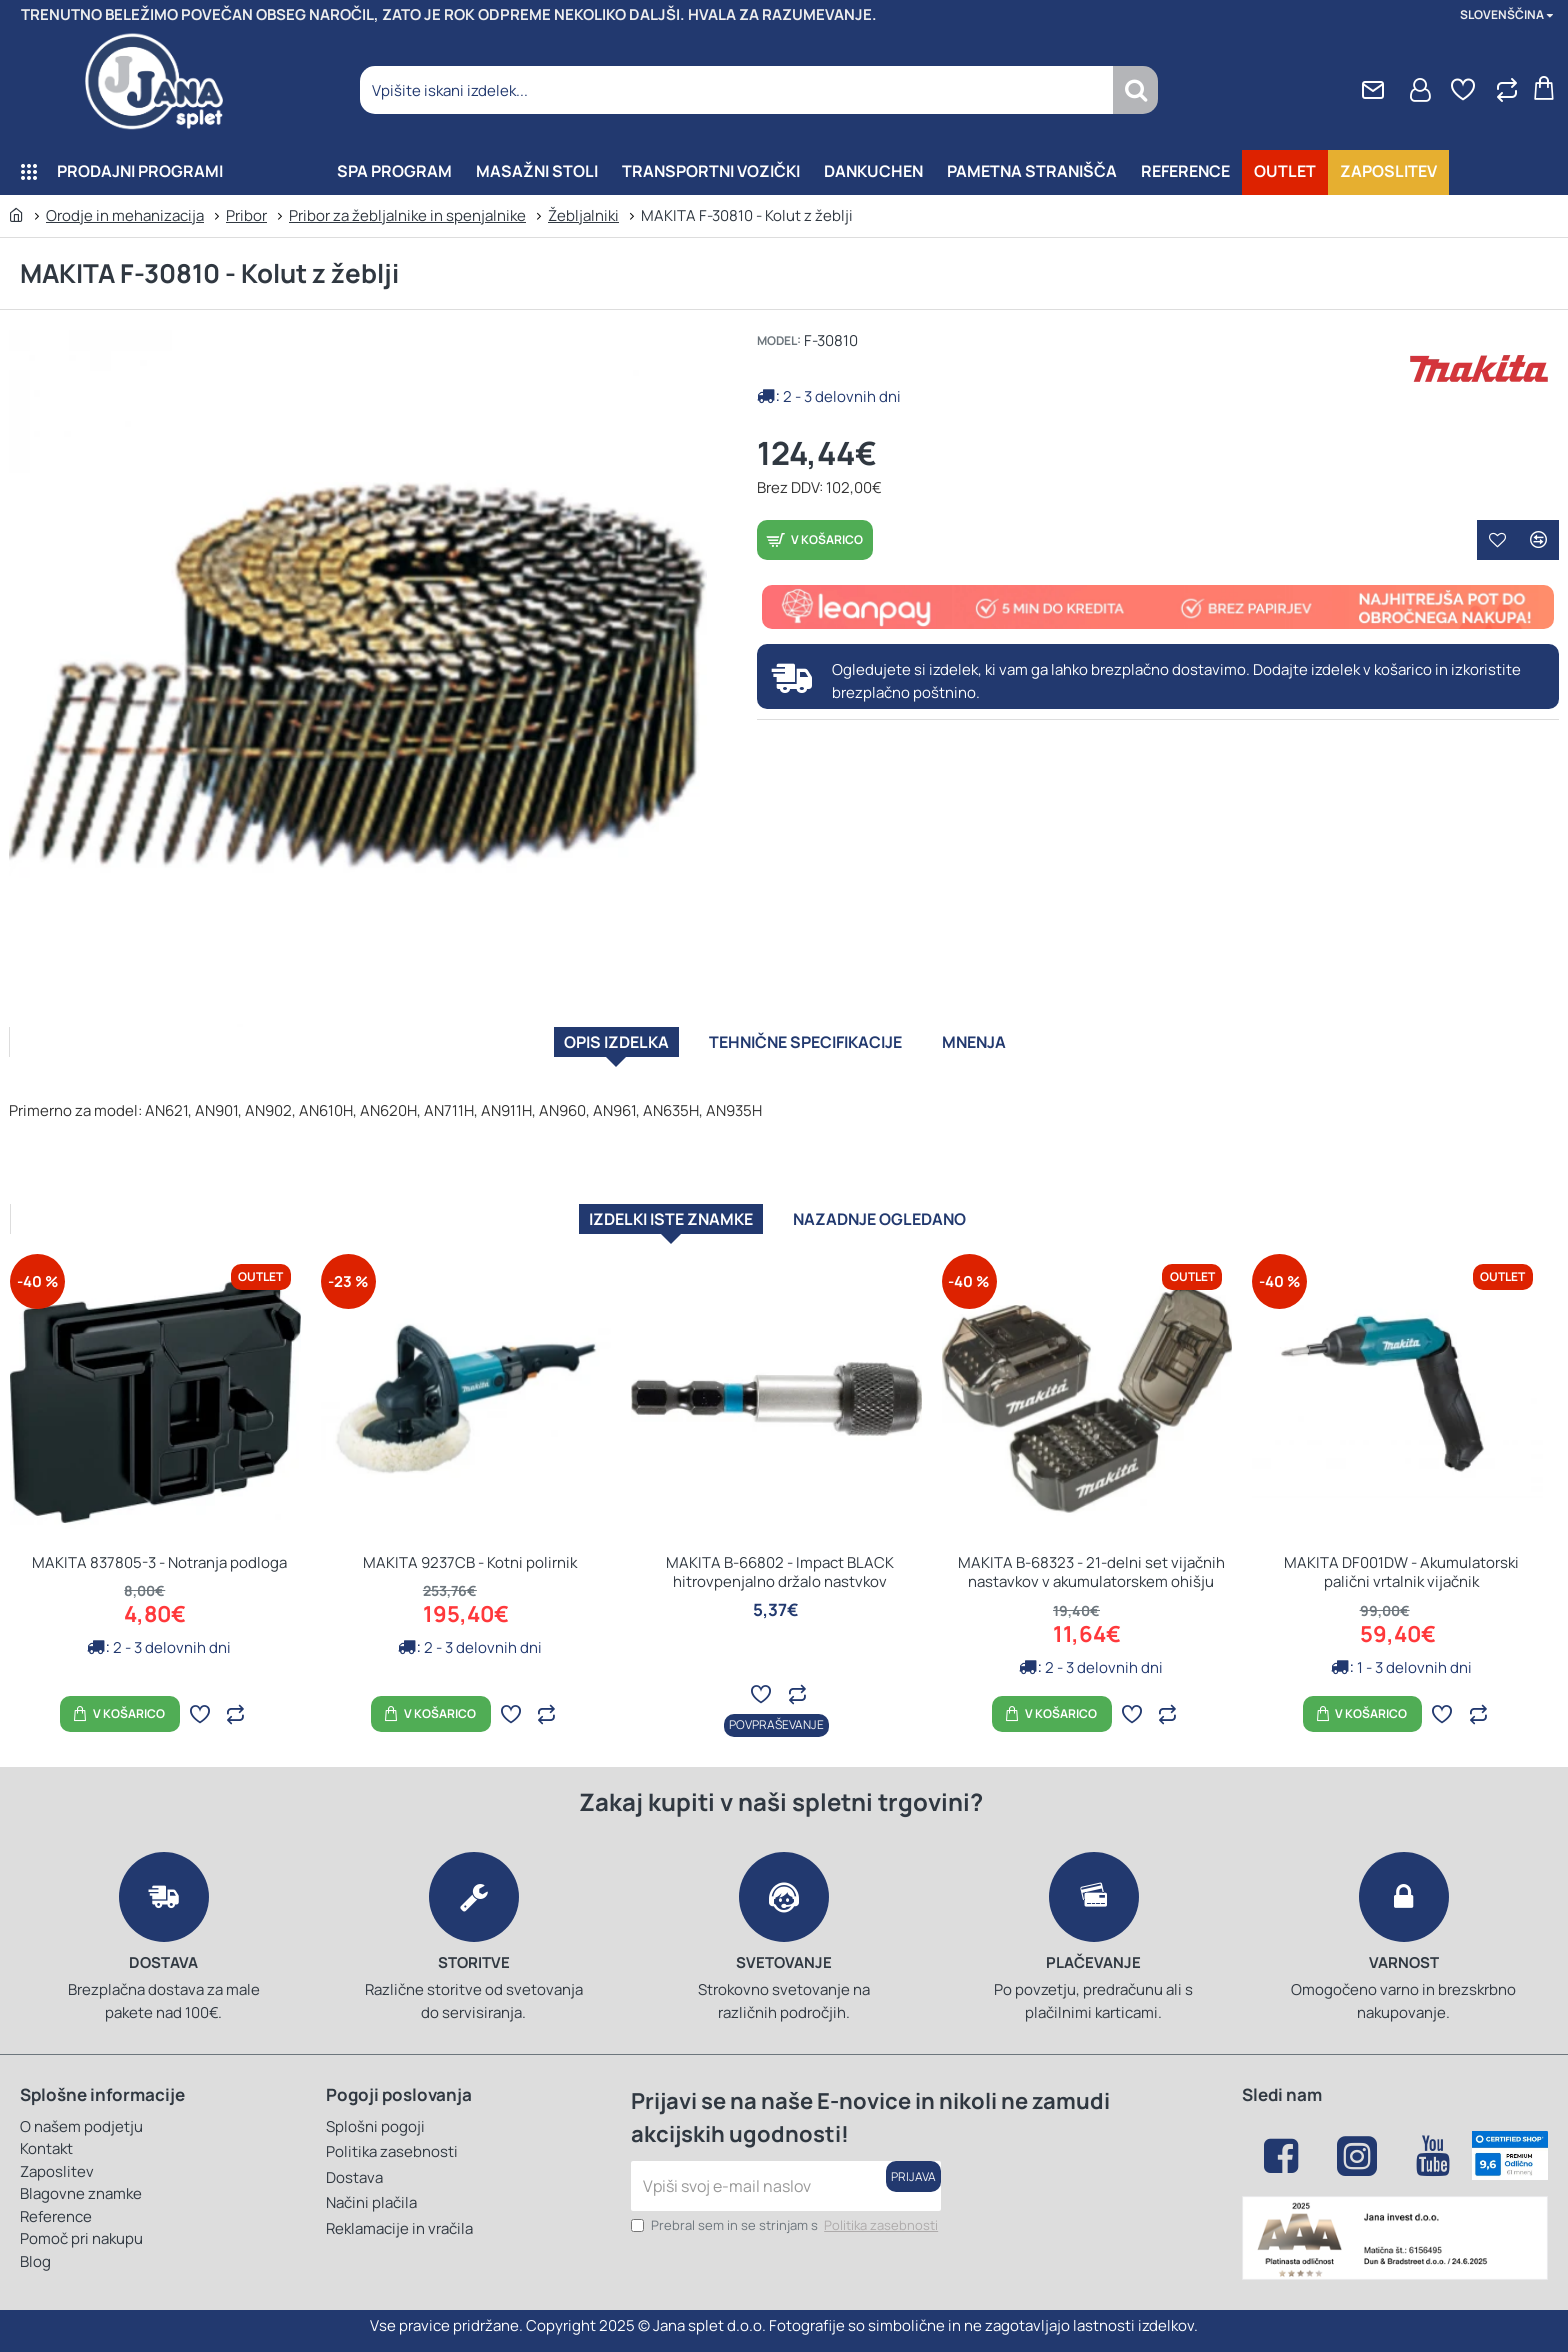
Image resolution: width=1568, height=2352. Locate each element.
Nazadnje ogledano (911, 1209)
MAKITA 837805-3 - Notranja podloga (159, 1561)
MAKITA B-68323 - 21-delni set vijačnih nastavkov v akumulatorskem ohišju (1091, 1570)
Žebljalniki (583, 215)
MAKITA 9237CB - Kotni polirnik (470, 1561)
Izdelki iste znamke (639, 1209)
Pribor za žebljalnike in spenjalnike (407, 215)
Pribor (246, 215)
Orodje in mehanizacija (125, 215)
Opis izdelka (561, 1049)
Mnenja (1035, 1049)
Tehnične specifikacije (811, 1049)
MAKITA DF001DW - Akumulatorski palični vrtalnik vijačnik (1401, 1570)
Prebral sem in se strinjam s (786, 2226)
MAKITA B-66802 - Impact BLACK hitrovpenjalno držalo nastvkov (780, 1570)
